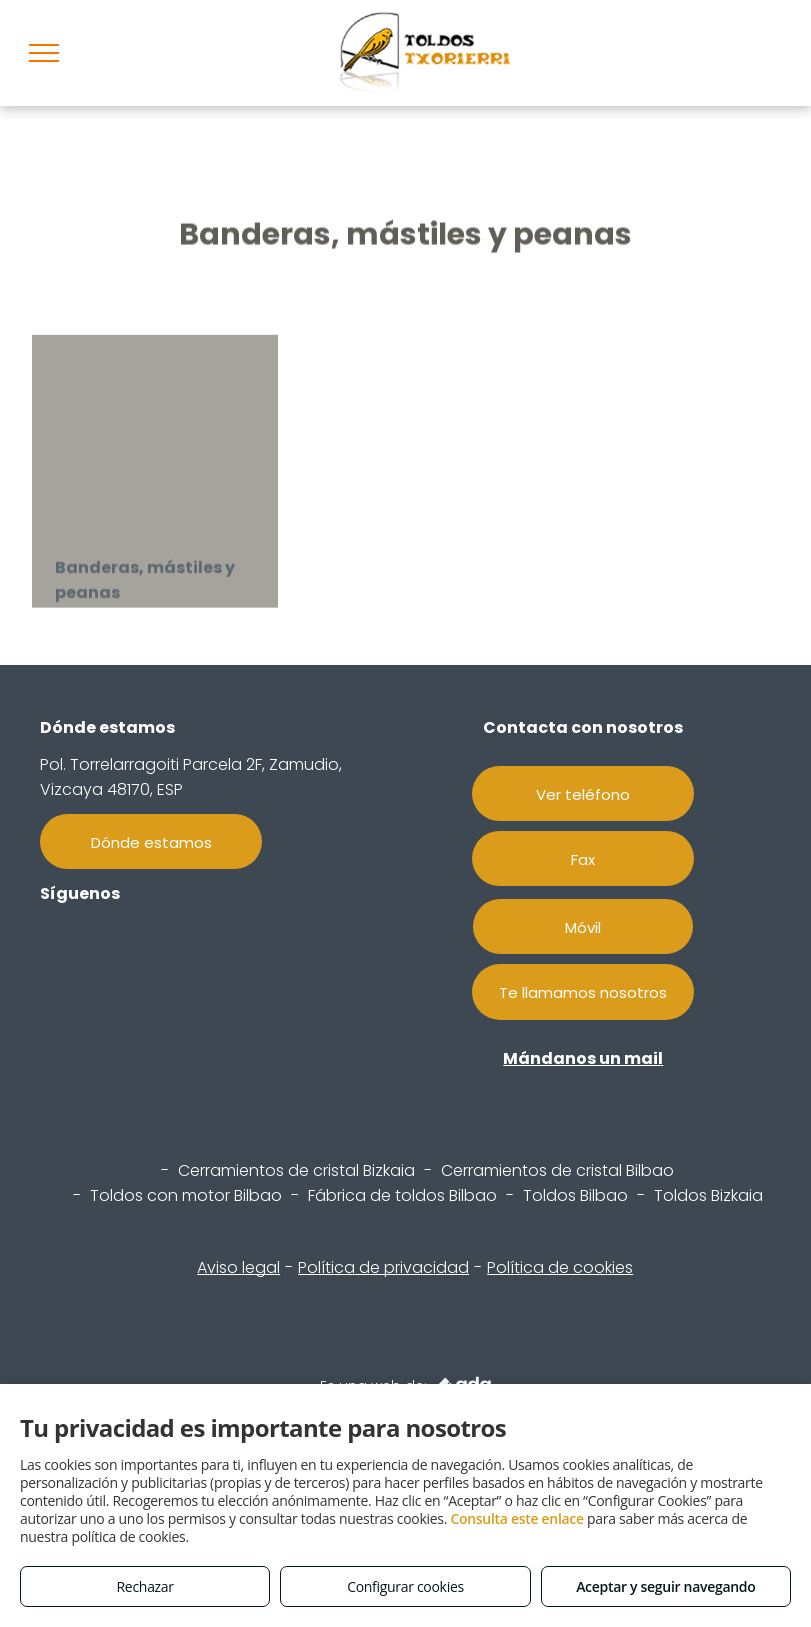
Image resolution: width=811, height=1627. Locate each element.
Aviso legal (238, 1267)
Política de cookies (560, 1267)
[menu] (44, 53)
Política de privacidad (383, 1267)
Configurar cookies (405, 1586)
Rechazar (145, 1586)
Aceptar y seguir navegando (665, 1586)
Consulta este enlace (516, 1518)
